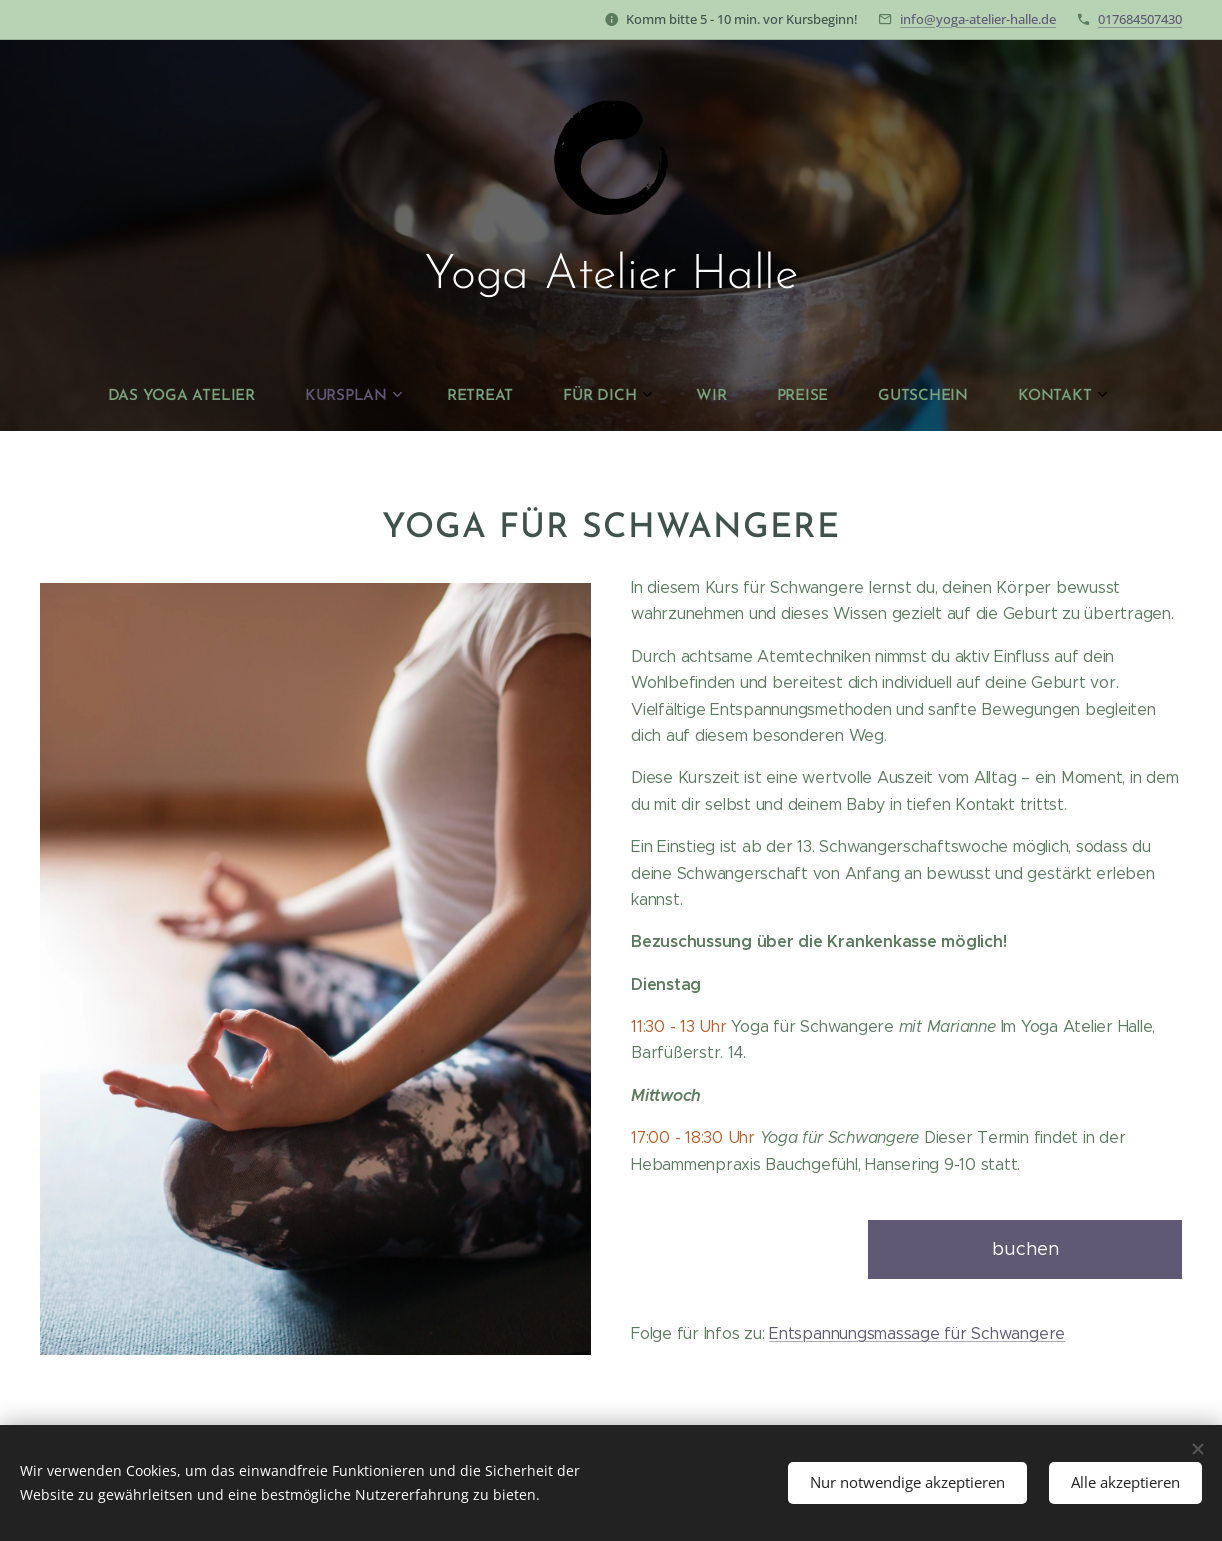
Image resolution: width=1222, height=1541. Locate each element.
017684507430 (1140, 19)
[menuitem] (427, 396)
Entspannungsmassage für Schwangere (917, 1333)
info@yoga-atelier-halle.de (978, 19)
